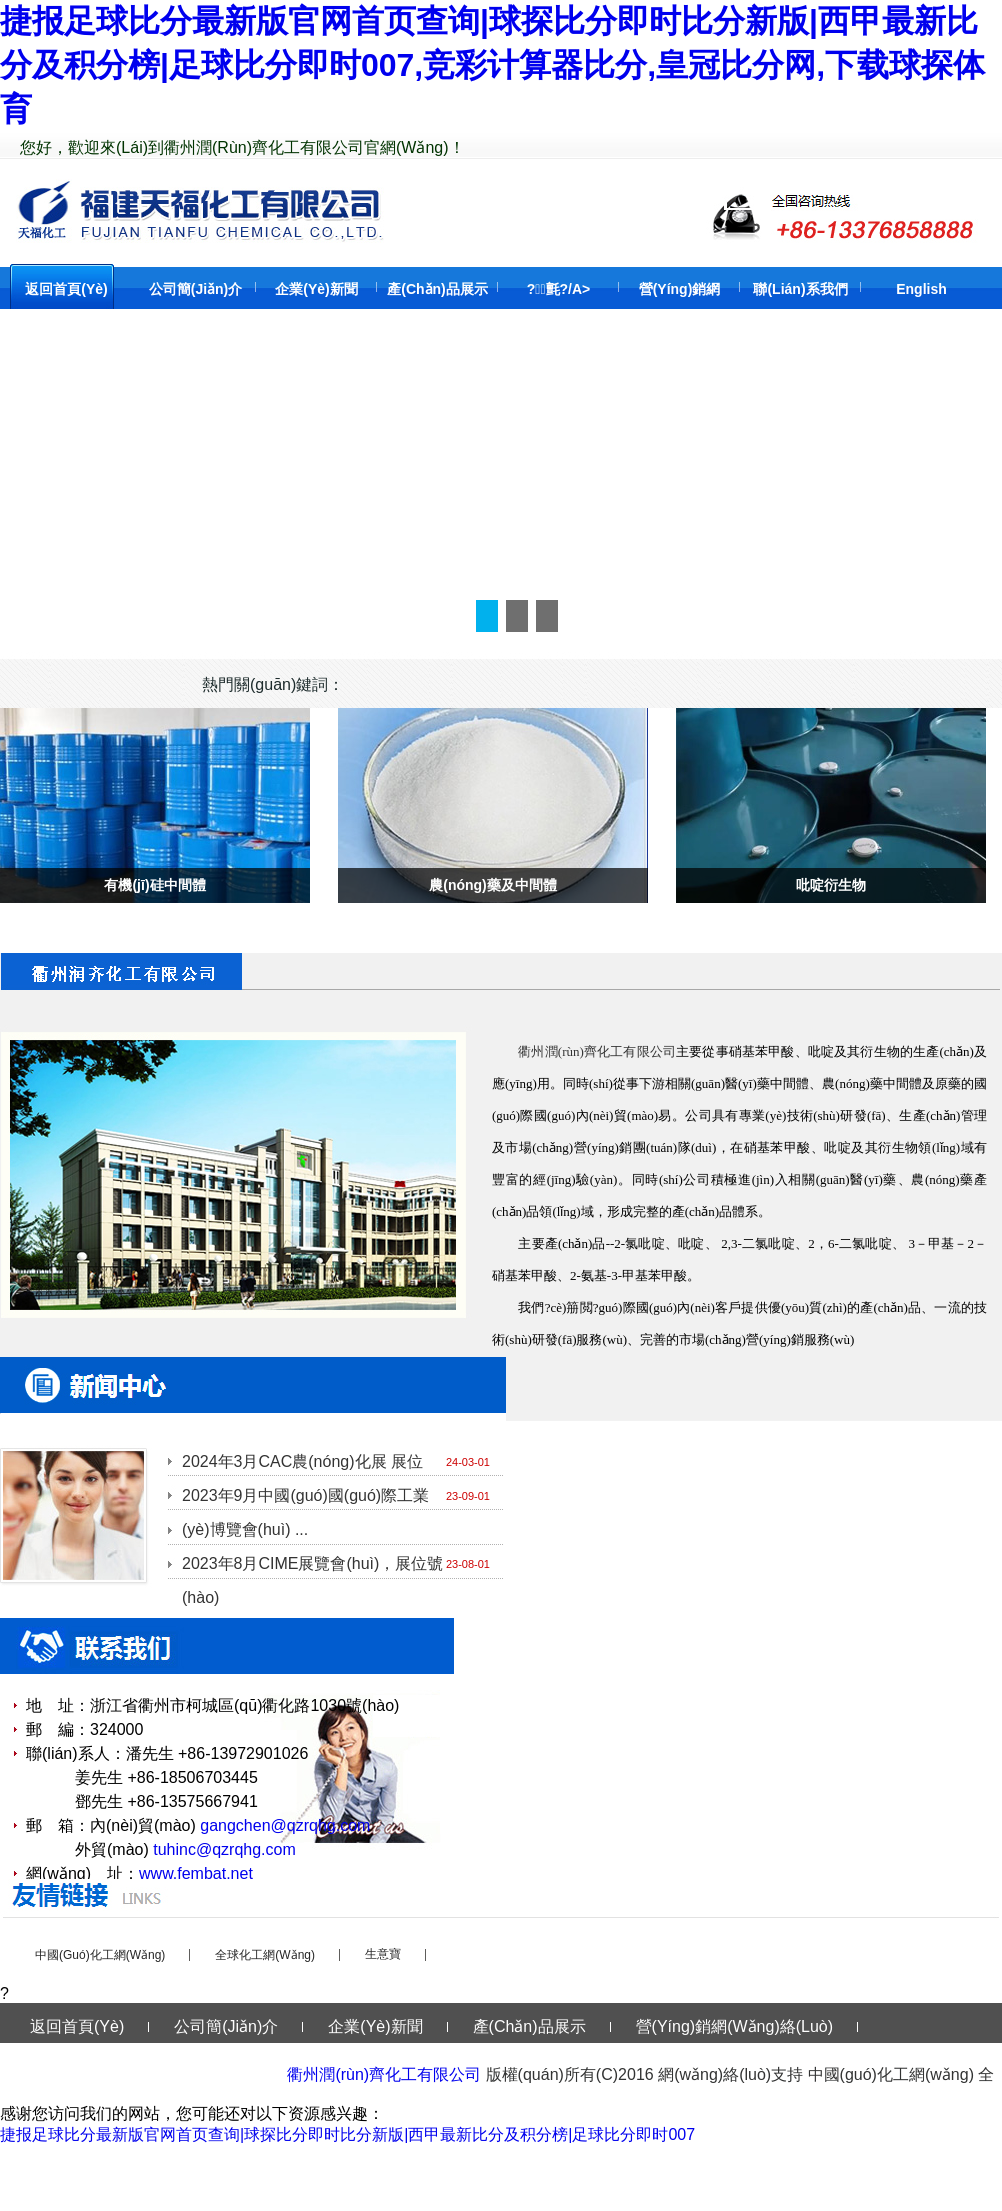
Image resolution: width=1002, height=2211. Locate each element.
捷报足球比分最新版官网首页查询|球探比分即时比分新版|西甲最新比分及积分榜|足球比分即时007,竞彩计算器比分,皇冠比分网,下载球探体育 (492, 65)
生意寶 (383, 1954)
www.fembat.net (196, 1873)
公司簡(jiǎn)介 (196, 289)
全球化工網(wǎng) (265, 1955)
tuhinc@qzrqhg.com (224, 1849)
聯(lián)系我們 (800, 289)
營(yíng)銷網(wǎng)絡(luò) (734, 2026)
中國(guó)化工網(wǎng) (100, 1955)
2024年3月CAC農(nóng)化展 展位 (302, 1461)
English (921, 289)
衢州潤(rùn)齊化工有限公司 (384, 2074)
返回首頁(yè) (66, 289)
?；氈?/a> (559, 289)
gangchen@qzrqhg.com (285, 1825)
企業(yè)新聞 (316, 289)
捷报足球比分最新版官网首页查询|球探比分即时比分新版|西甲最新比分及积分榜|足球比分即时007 (347, 2134)
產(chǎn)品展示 (437, 289)
